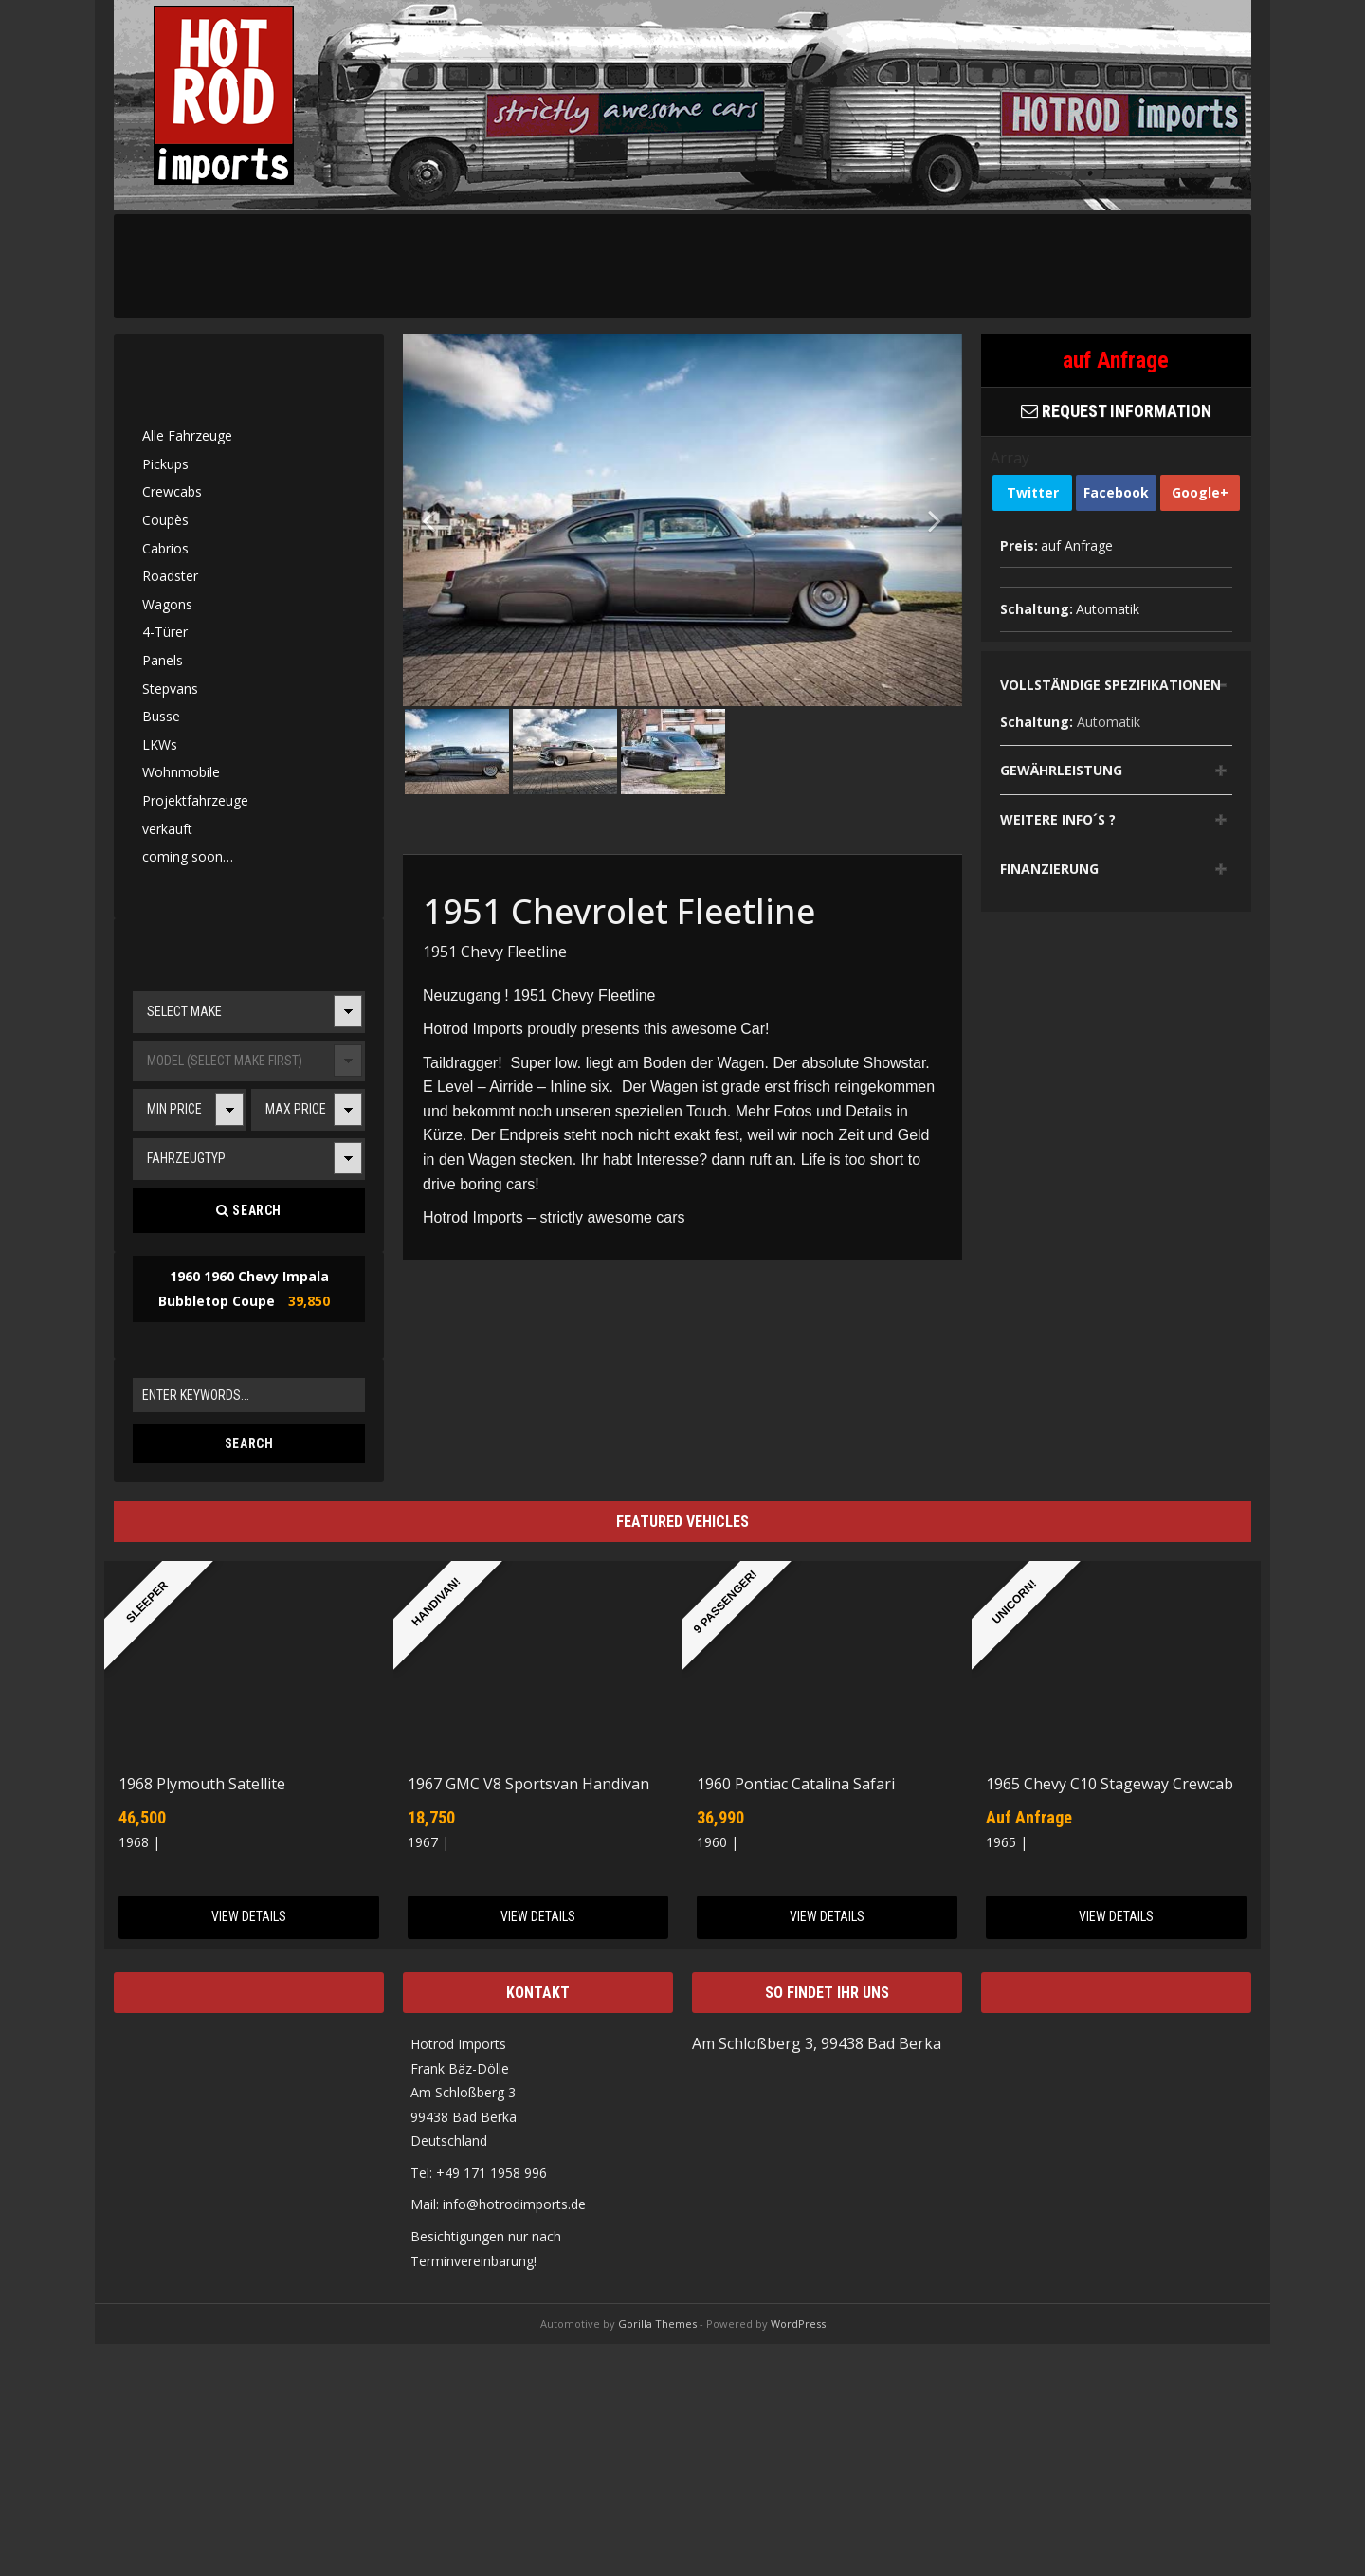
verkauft (167, 829)
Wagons (167, 604)
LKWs (159, 744)
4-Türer (165, 632)
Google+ (1200, 492)
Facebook (1116, 492)
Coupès (165, 520)
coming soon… (187, 856)
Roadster (170, 576)
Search (249, 1210)
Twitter (1033, 492)
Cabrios (165, 548)
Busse (161, 716)
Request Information (1116, 411)
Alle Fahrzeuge (187, 435)
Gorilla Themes (657, 2323)
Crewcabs (172, 491)
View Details (248, 1916)
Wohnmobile (181, 772)
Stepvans (170, 689)
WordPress (798, 2323)
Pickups (165, 464)
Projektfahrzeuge (195, 800)
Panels (162, 660)
